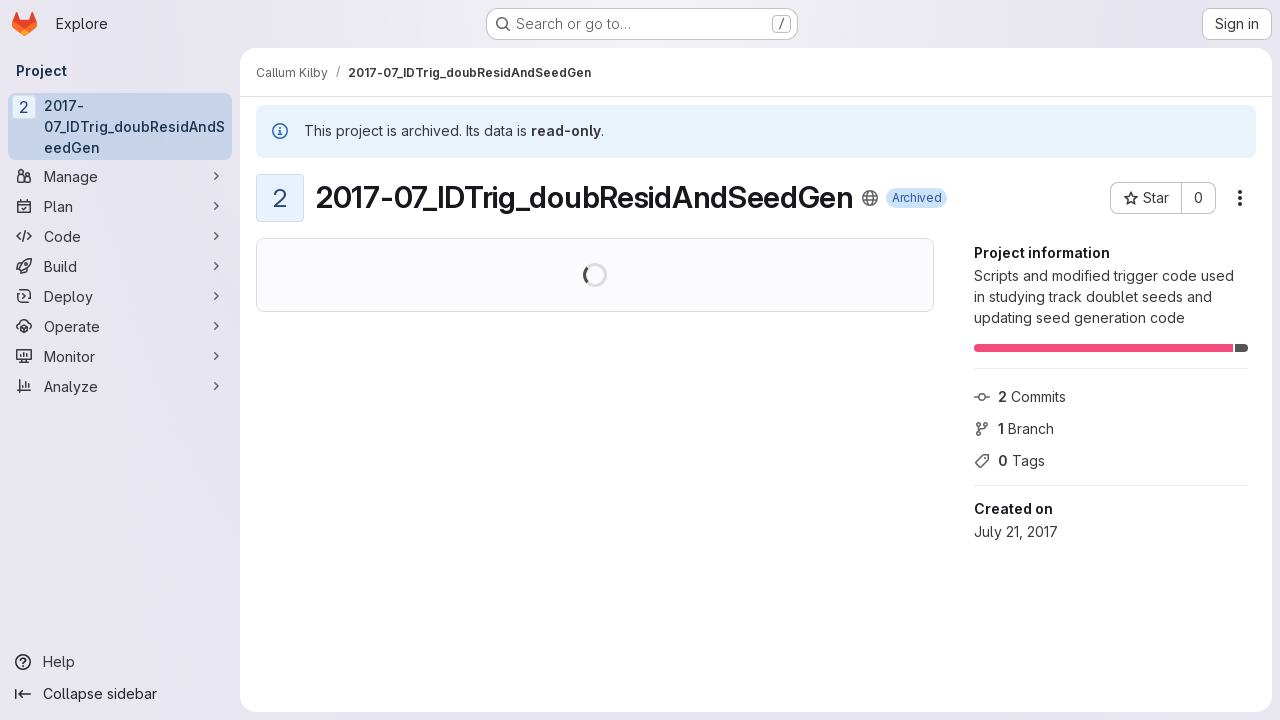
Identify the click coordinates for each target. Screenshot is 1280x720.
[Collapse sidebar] (120, 694)
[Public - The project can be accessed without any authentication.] (870, 198)
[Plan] (120, 206)
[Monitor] (120, 356)
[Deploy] (120, 296)
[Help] (120, 662)
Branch (1014, 428)
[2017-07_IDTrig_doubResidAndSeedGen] (120, 126)
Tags (1009, 460)
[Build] (120, 266)
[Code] (120, 236)
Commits (1020, 396)
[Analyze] (120, 386)
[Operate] (120, 326)
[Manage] (120, 176)
